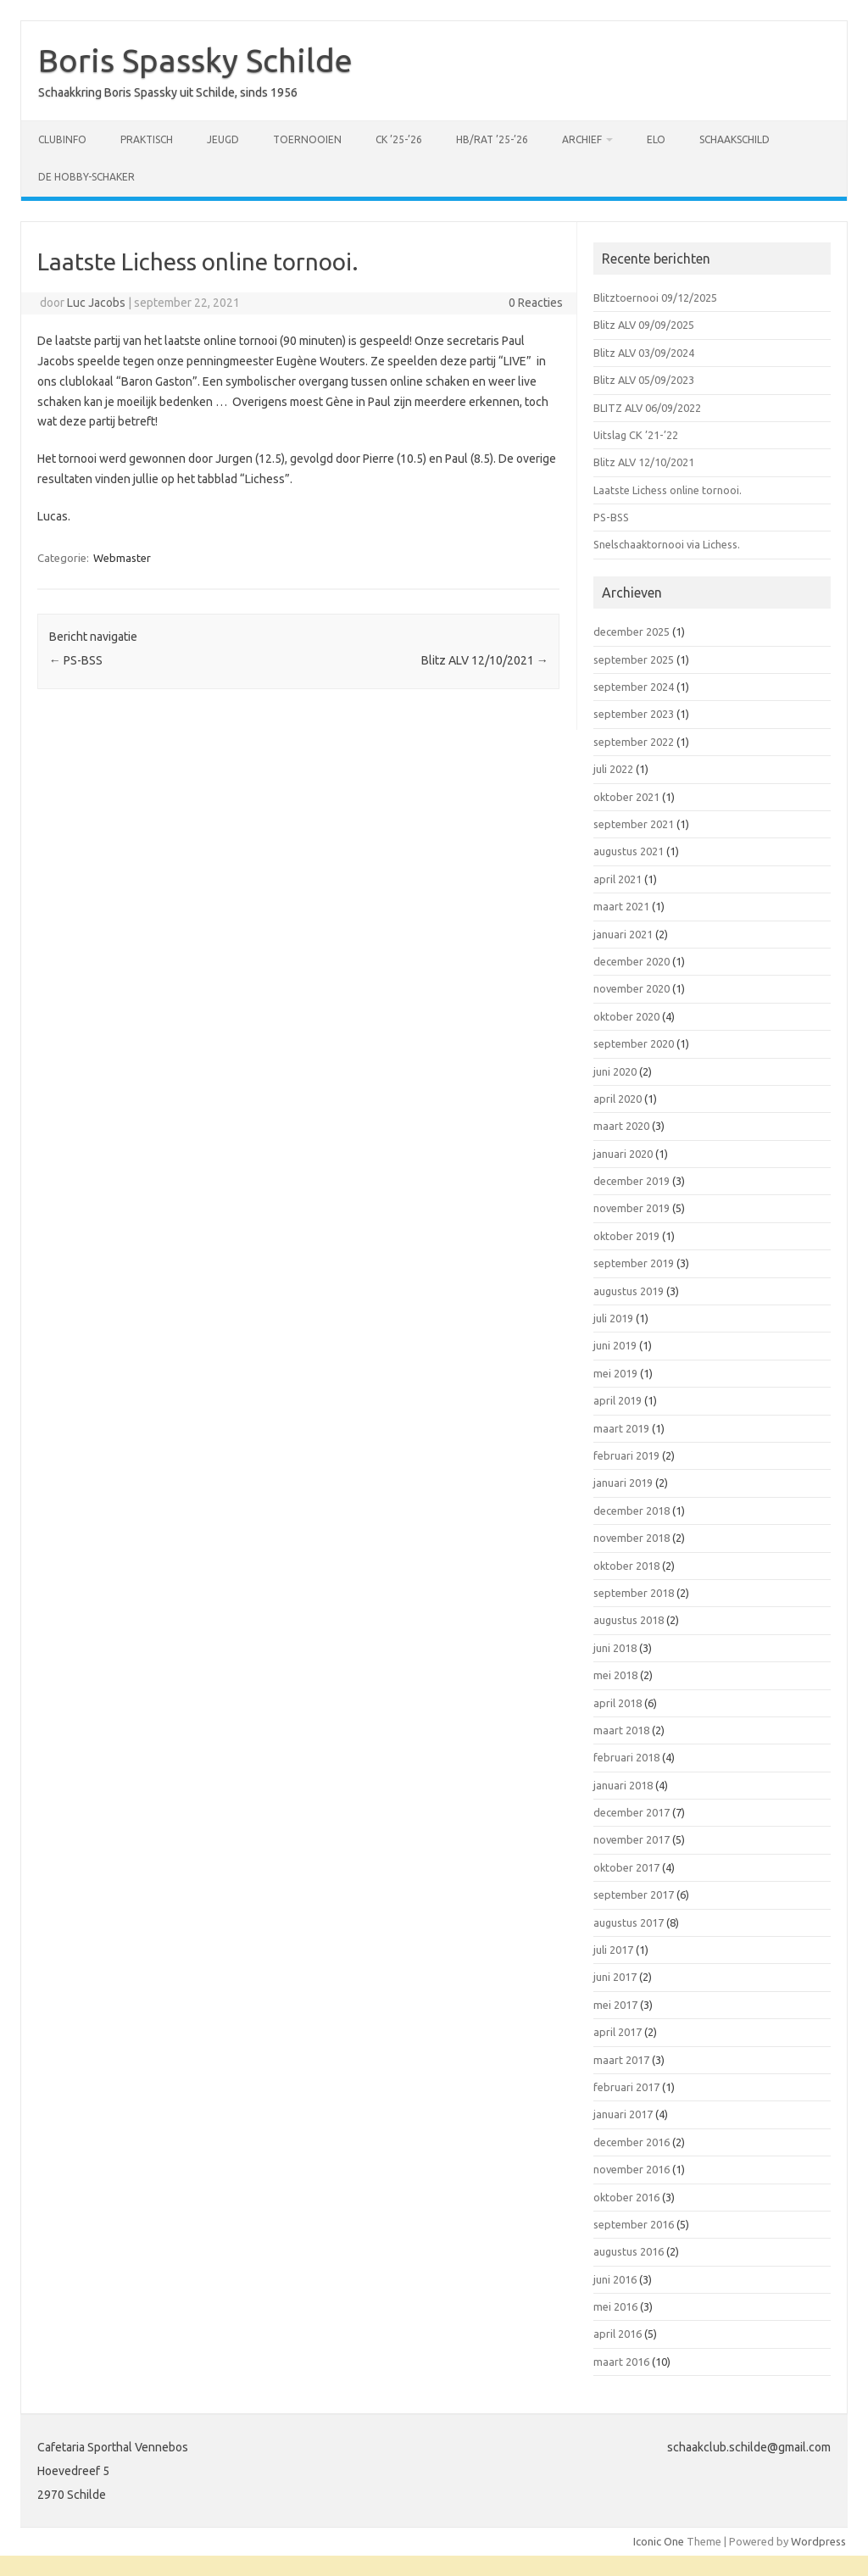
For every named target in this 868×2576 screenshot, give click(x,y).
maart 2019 (621, 1428)
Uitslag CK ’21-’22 (635, 435)
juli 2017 (613, 1950)
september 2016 (633, 2224)
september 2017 (633, 1894)
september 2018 (633, 1593)
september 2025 (633, 659)
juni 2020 (615, 1071)
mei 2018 (615, 1675)
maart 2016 (621, 2361)
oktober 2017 (626, 1867)
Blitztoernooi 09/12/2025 (655, 297)
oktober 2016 (626, 2197)
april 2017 (617, 2032)
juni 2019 (615, 1345)
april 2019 (617, 1400)
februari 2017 (626, 2087)
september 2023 (633, 714)
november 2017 (631, 1839)
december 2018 (631, 1510)
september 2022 (633, 742)
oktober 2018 (626, 1566)
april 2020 (617, 1098)
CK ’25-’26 (399, 139)
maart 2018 (621, 1730)
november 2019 (631, 1208)
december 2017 (631, 1812)
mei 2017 (615, 2005)
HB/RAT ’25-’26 (492, 139)
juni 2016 (615, 2279)
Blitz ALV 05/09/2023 (643, 380)
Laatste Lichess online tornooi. (667, 490)
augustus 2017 (628, 1922)
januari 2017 (623, 2114)
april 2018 (617, 1703)
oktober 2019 (626, 1236)
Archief (582, 139)
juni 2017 (615, 1977)
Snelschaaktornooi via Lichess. (666, 544)
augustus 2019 (628, 1291)
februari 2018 (626, 1757)
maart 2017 (621, 2060)
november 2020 (631, 988)
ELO (656, 139)
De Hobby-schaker (86, 176)
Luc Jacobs (96, 302)
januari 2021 (623, 934)
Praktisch (146, 139)
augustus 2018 (628, 1620)
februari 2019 (626, 1455)
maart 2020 (621, 1126)
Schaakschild (734, 139)
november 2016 (631, 2169)
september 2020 (633, 1043)
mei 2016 (615, 2306)
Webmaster (122, 558)
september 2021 (633, 824)
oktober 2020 (626, 1016)
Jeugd (223, 139)
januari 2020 (623, 1154)
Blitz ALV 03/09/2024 (643, 353)
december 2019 (631, 1181)
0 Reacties (536, 302)
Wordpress (818, 2541)
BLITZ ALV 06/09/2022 (647, 408)
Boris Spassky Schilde (195, 60)
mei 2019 (615, 1373)
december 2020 (631, 961)
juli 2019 (613, 1318)
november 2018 (631, 1538)
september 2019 (633, 1263)
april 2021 (617, 879)
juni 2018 (615, 1648)
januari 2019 (623, 1482)
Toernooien (307, 139)
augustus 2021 (628, 851)
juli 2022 (613, 769)
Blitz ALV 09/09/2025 (643, 325)
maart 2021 (621, 906)
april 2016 (617, 2334)
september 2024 (633, 687)
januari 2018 (623, 1785)
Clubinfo (62, 139)
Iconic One (658, 2541)
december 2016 (631, 2142)
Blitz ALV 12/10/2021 (484, 660)
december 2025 (631, 631)
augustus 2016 (628, 2251)
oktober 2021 (626, 797)
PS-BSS (76, 660)
